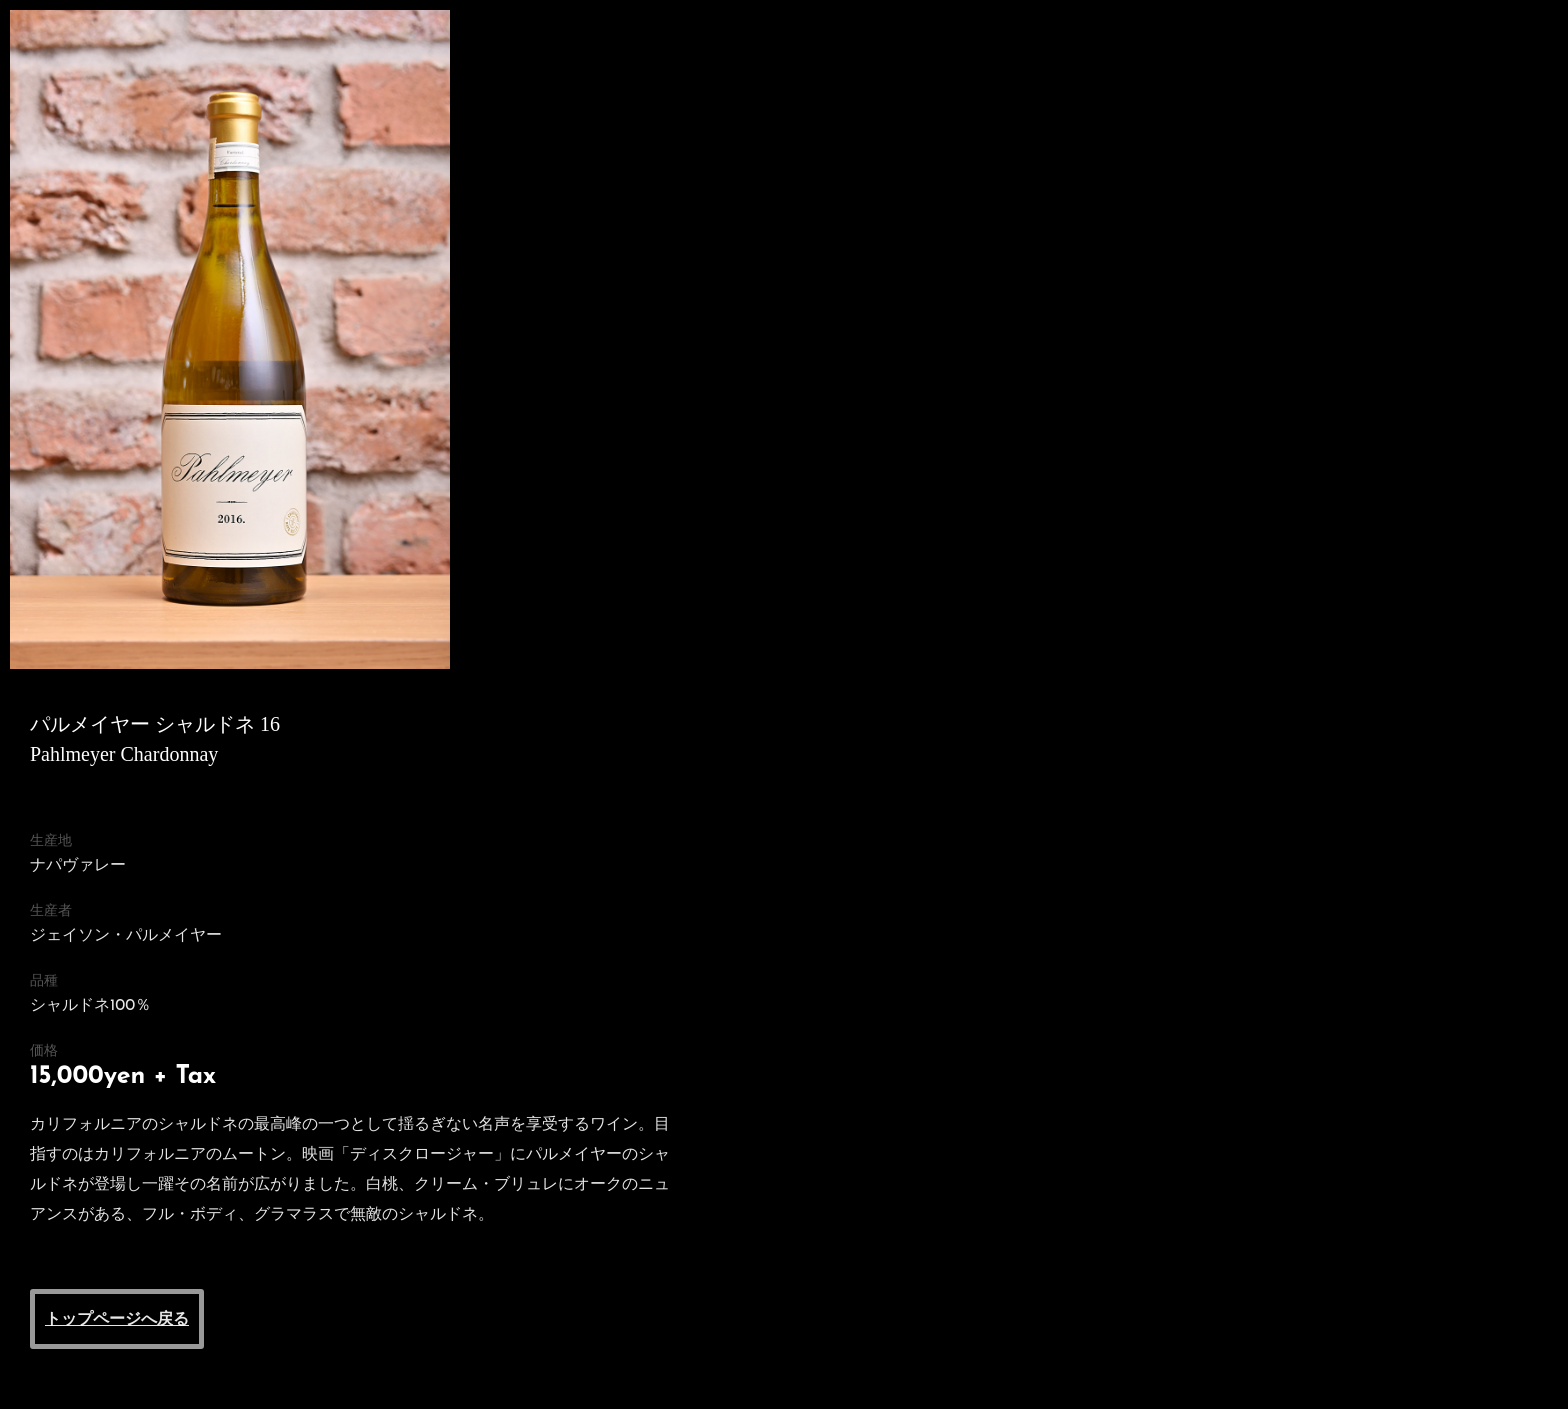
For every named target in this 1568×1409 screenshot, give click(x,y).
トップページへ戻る (117, 1318)
